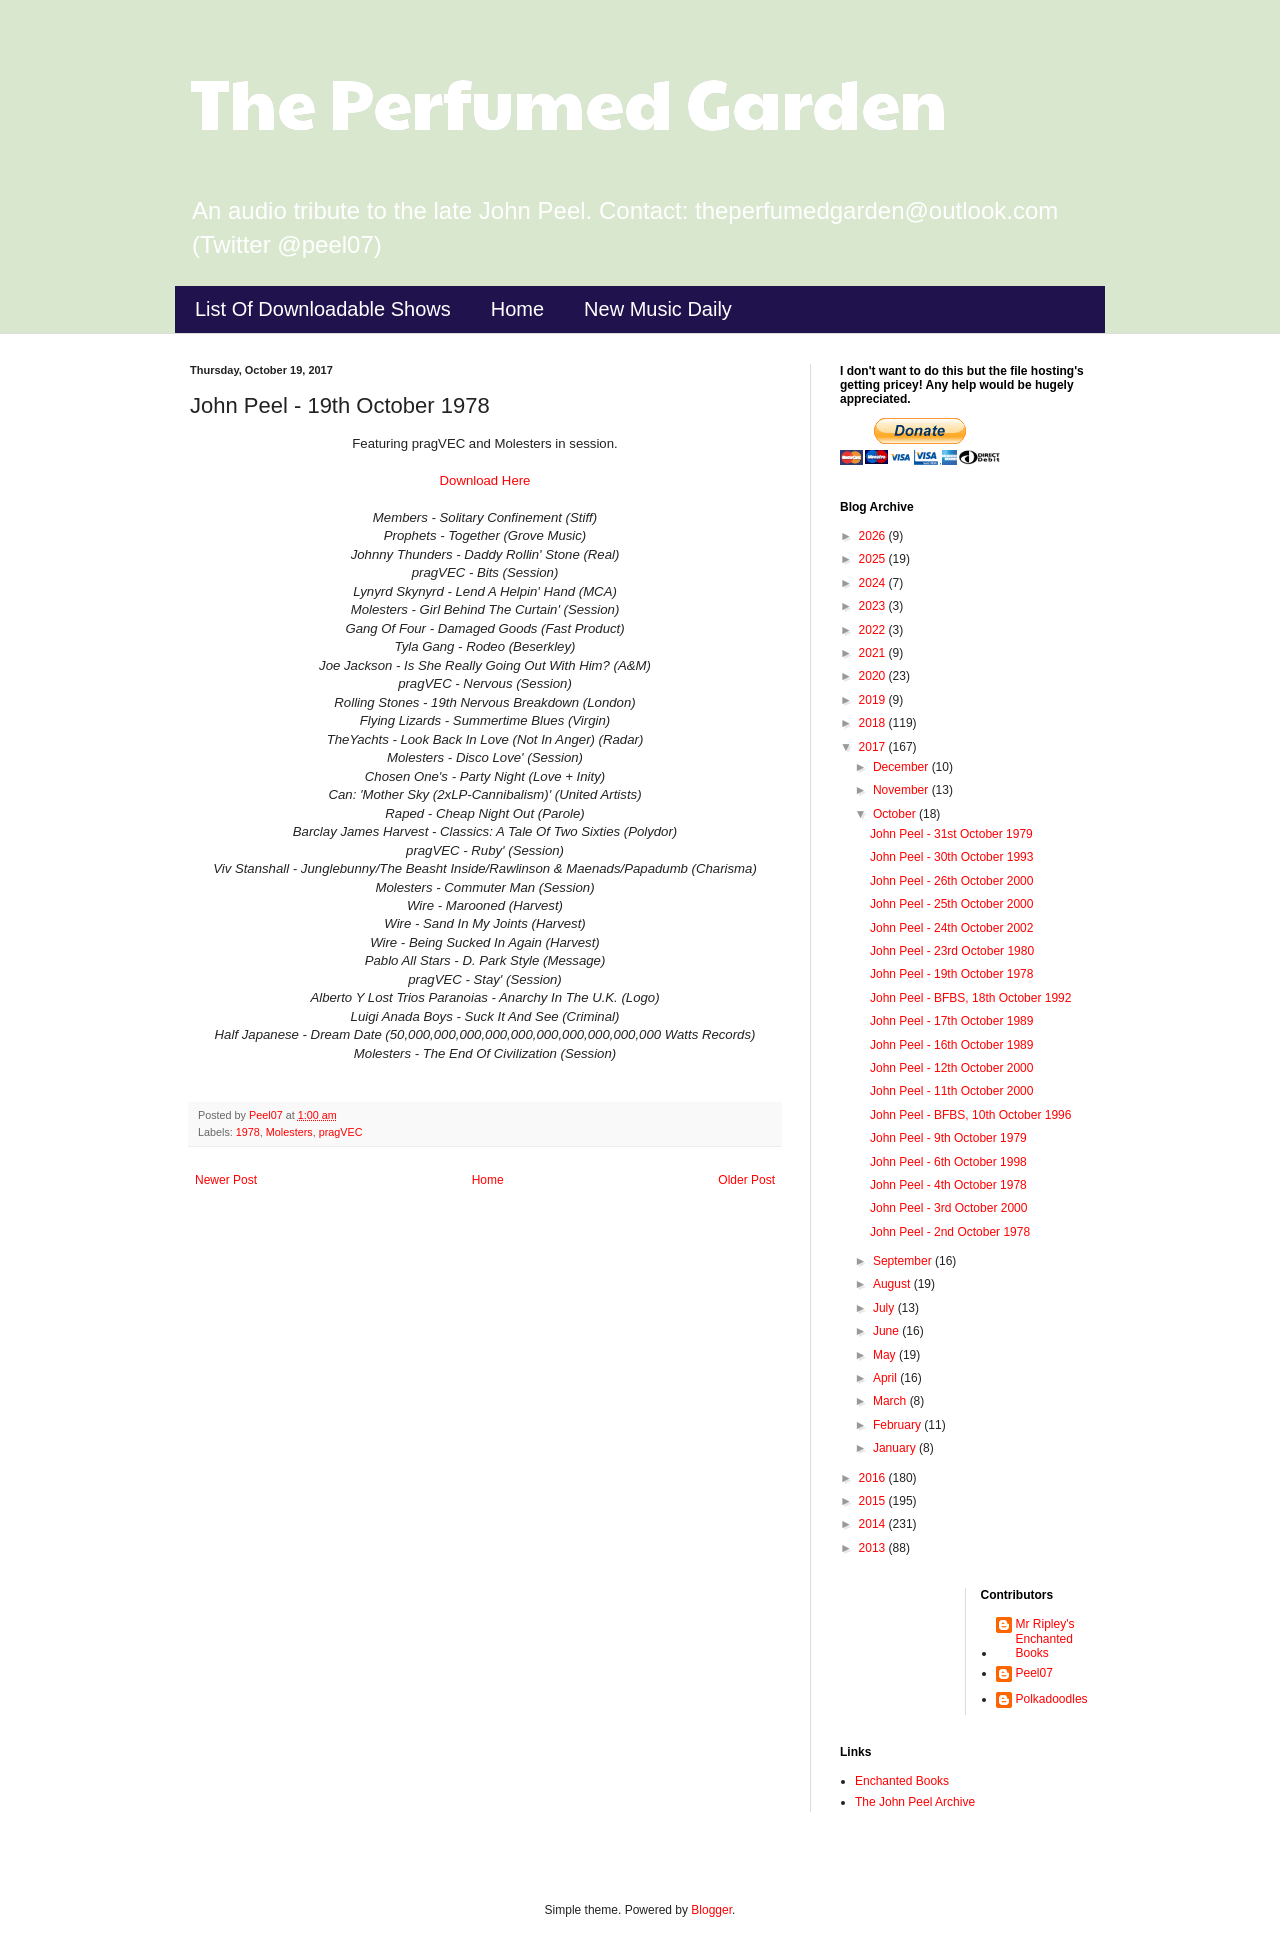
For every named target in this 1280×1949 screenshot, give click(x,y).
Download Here (485, 480)
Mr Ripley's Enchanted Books (1045, 1638)
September (904, 1261)
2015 (874, 1501)
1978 (248, 1132)
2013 (874, 1548)
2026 (874, 536)
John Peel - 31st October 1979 (951, 834)
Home (517, 309)
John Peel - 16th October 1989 (951, 1045)
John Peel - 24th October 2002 (951, 928)
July (885, 1308)
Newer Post (226, 1180)
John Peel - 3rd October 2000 (948, 1208)
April (886, 1378)
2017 (874, 747)
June (887, 1331)
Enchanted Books (902, 1781)
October (896, 814)
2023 (874, 606)
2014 (874, 1524)
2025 (874, 559)
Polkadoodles (1052, 1699)
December (902, 767)
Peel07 (1034, 1673)
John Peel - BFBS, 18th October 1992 (970, 998)
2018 (874, 723)
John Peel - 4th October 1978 (948, 1185)
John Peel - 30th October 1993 (951, 857)
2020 (874, 676)
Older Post (746, 1180)
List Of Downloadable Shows (323, 309)
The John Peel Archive (915, 1802)
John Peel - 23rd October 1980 (952, 951)
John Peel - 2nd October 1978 (950, 1232)
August (893, 1284)
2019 (874, 700)
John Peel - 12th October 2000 (951, 1068)
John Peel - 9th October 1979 (948, 1138)
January (896, 1448)
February (898, 1425)
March (891, 1401)
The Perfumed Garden (568, 101)
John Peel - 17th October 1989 (951, 1021)
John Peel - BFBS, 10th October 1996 (970, 1115)
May (886, 1355)
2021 (874, 653)
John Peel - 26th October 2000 (951, 881)
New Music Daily (658, 309)
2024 (874, 583)
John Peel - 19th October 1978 (951, 974)
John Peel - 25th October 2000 (951, 904)
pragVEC (341, 1132)
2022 (874, 630)
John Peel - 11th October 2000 (951, 1091)
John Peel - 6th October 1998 (948, 1162)
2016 (874, 1478)
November (902, 790)
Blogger (711, 1910)
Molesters (289, 1132)
